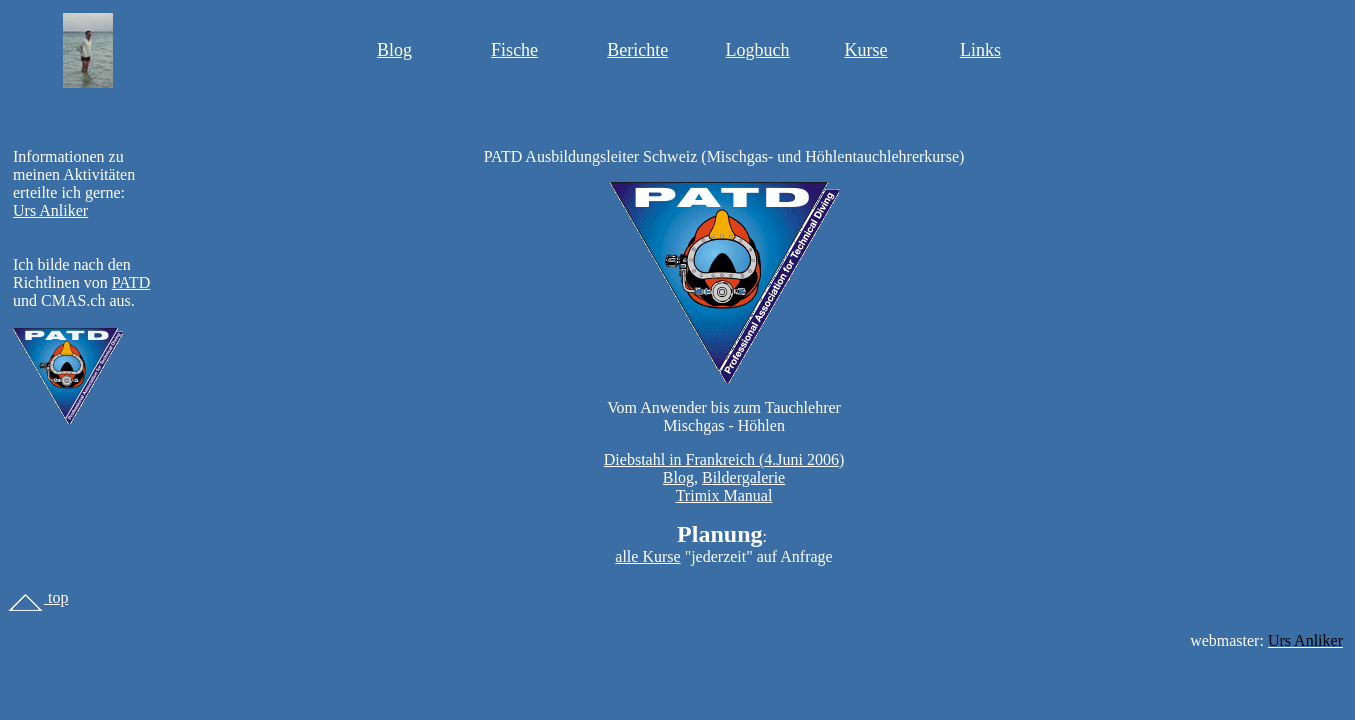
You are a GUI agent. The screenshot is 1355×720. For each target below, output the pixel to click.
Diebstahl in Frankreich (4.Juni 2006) (724, 459)
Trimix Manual (724, 495)
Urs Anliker (50, 210)
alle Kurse (647, 556)
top (38, 597)
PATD (131, 282)
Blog (394, 50)
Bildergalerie (743, 477)
